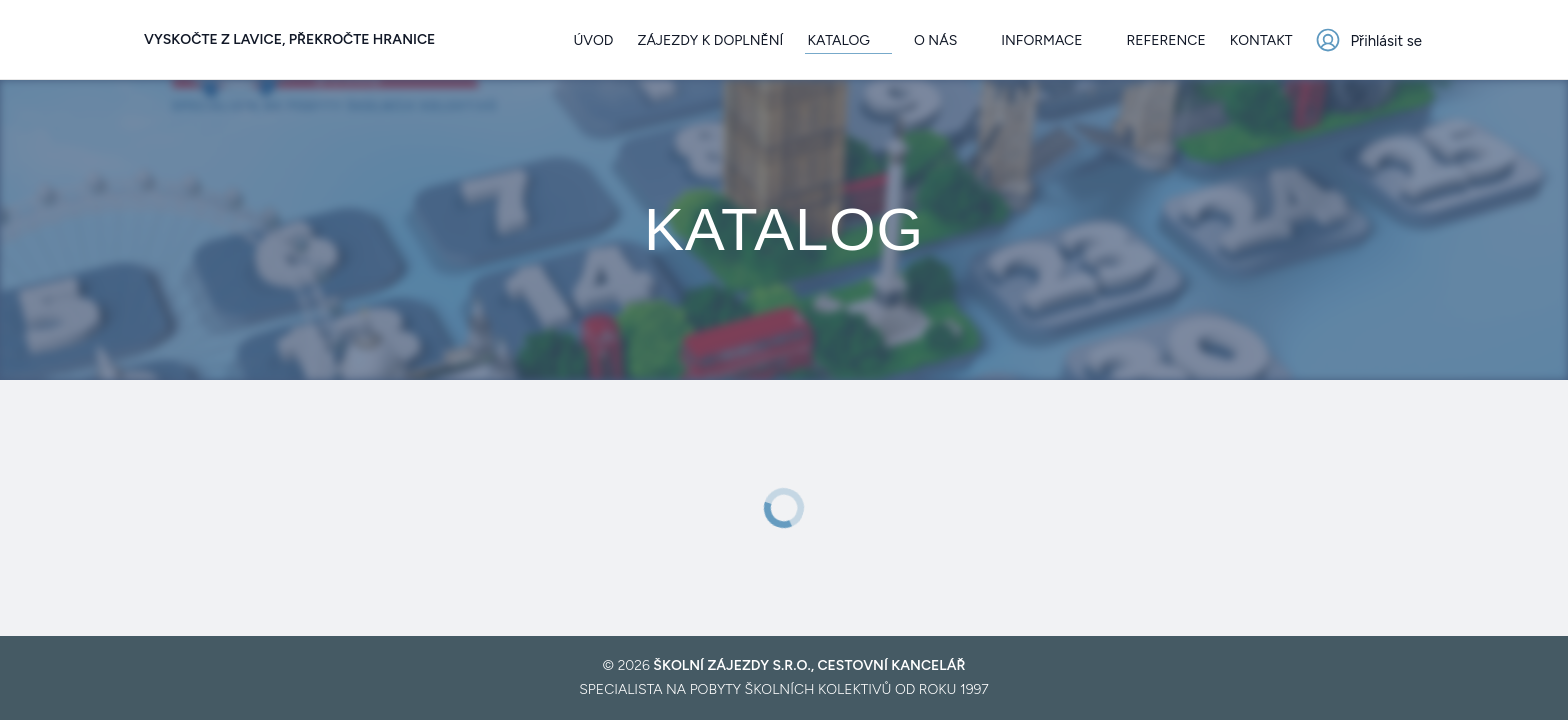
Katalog (848, 40)
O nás (945, 40)
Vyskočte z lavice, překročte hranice (289, 39)
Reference (1166, 40)
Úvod (593, 40)
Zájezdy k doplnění (710, 40)
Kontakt (1261, 40)
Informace (1051, 40)
